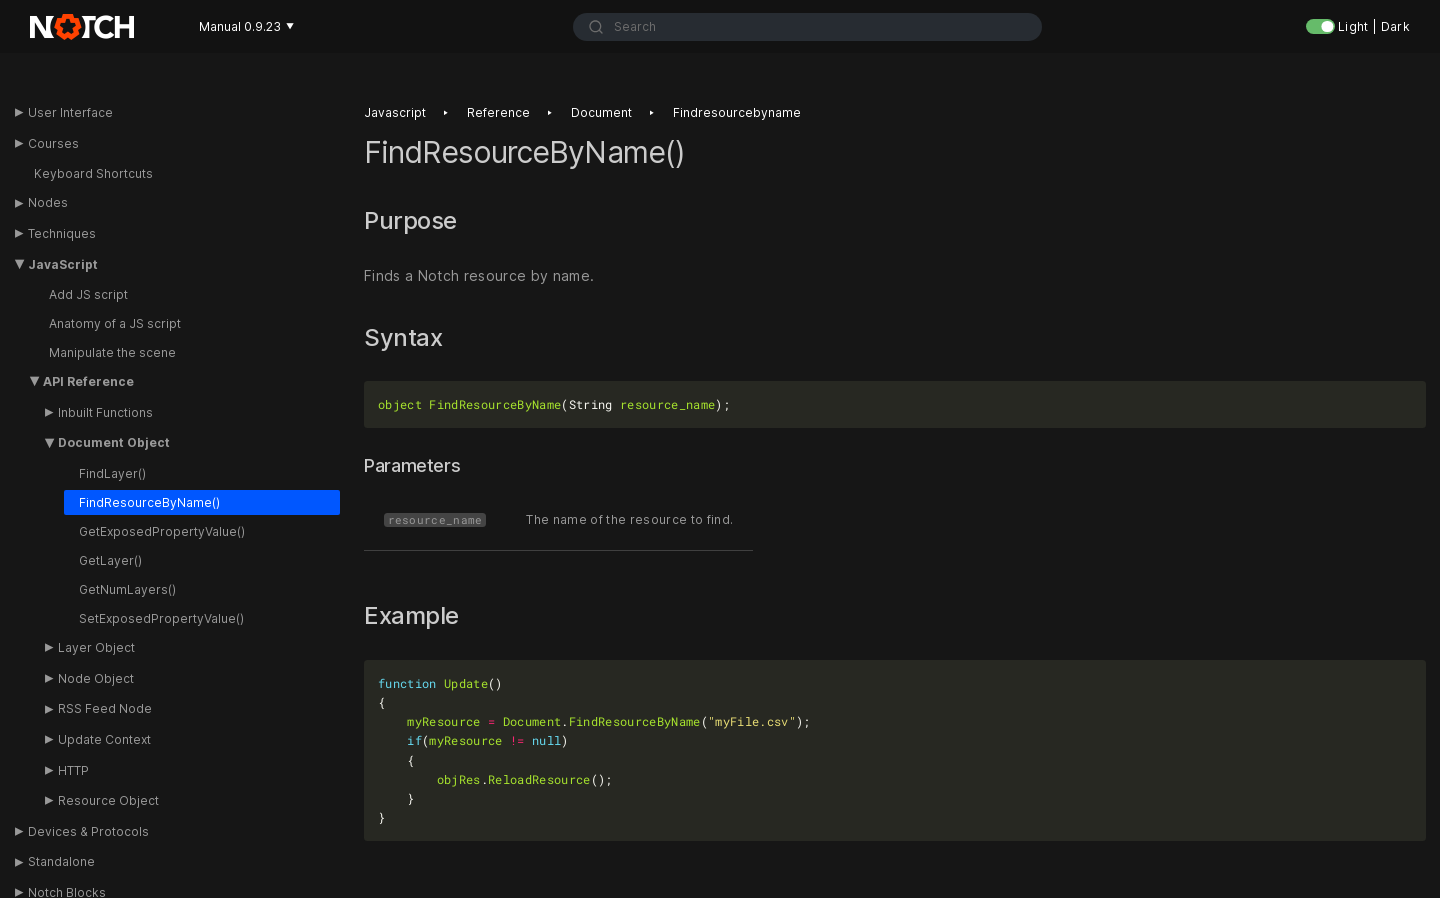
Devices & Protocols (88, 831)
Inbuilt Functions (105, 412)
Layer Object (96, 647)
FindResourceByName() (149, 502)
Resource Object (108, 800)
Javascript (395, 112)
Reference (498, 112)
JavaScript (63, 264)
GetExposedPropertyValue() (162, 531)
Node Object (96, 678)
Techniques (62, 233)
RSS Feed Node (105, 708)
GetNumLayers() (127, 589)
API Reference (88, 381)
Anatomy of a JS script (115, 323)
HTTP (73, 770)
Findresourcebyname (737, 112)
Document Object (114, 442)
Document (601, 112)
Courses (53, 143)
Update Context (104, 739)
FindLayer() (112, 473)
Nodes (48, 202)
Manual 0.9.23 (246, 26)
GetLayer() (110, 560)
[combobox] (807, 27)
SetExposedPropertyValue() (161, 618)
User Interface (70, 112)
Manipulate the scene (112, 352)
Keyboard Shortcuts (93, 173)
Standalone (61, 861)
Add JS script (88, 294)
